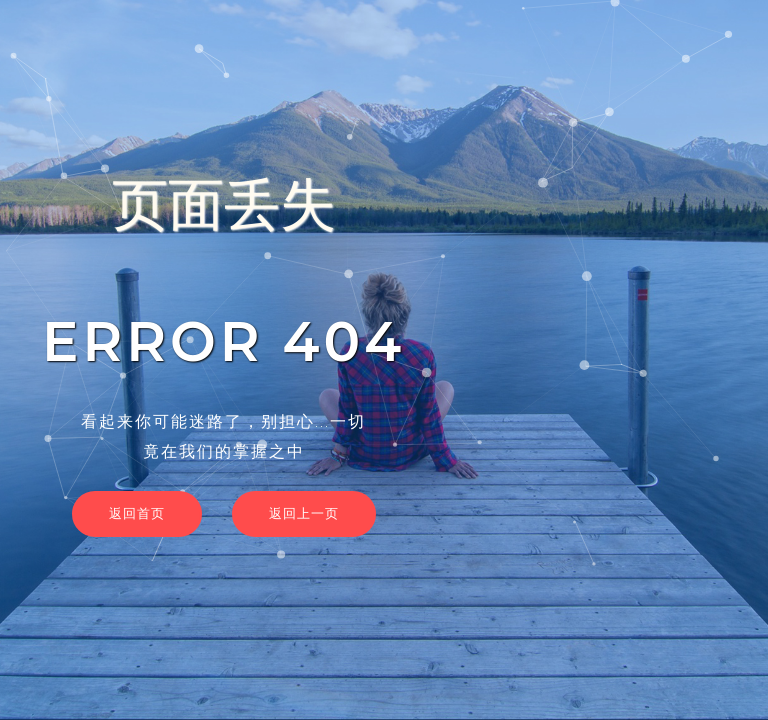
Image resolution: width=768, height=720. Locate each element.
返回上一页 (304, 513)
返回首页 (137, 513)
